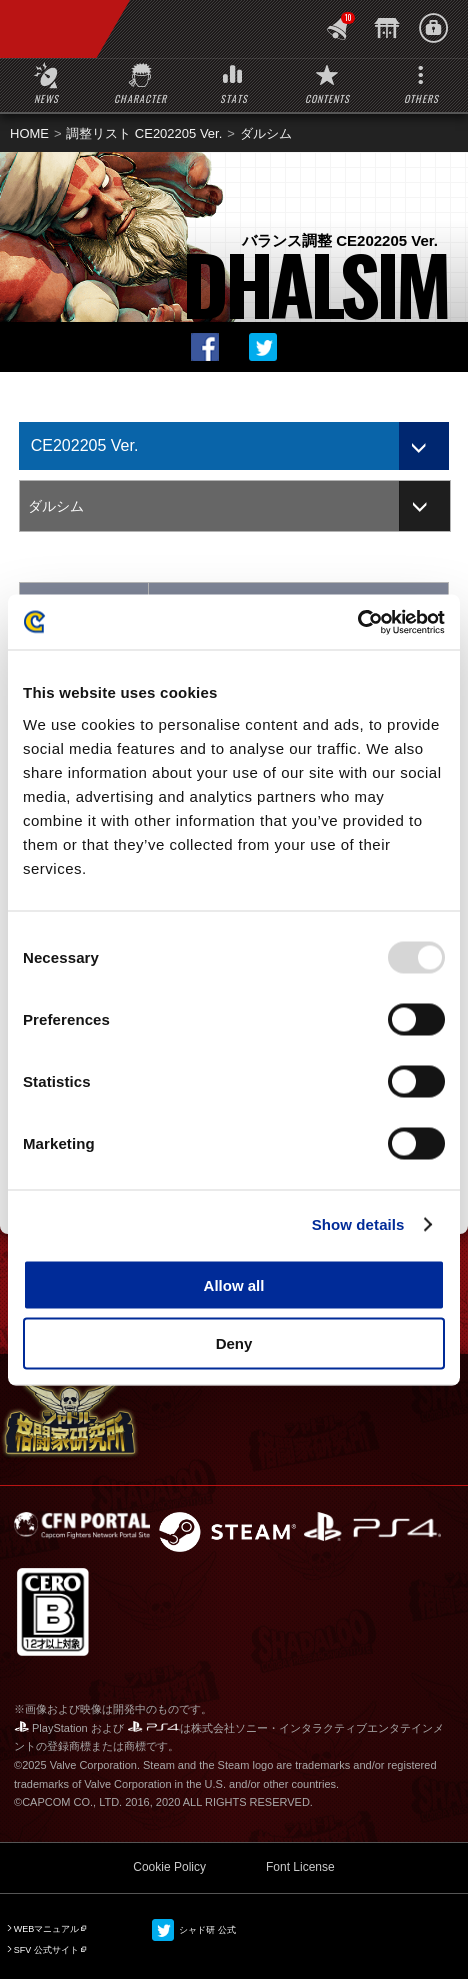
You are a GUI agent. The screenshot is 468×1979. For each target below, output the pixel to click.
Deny (234, 1343)
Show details (358, 1224)
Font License (300, 1867)
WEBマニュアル (47, 1929)
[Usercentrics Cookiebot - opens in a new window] (357, 622)
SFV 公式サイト (46, 1950)
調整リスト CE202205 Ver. (144, 133)
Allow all (234, 1284)
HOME (29, 133)
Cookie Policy (169, 1867)
